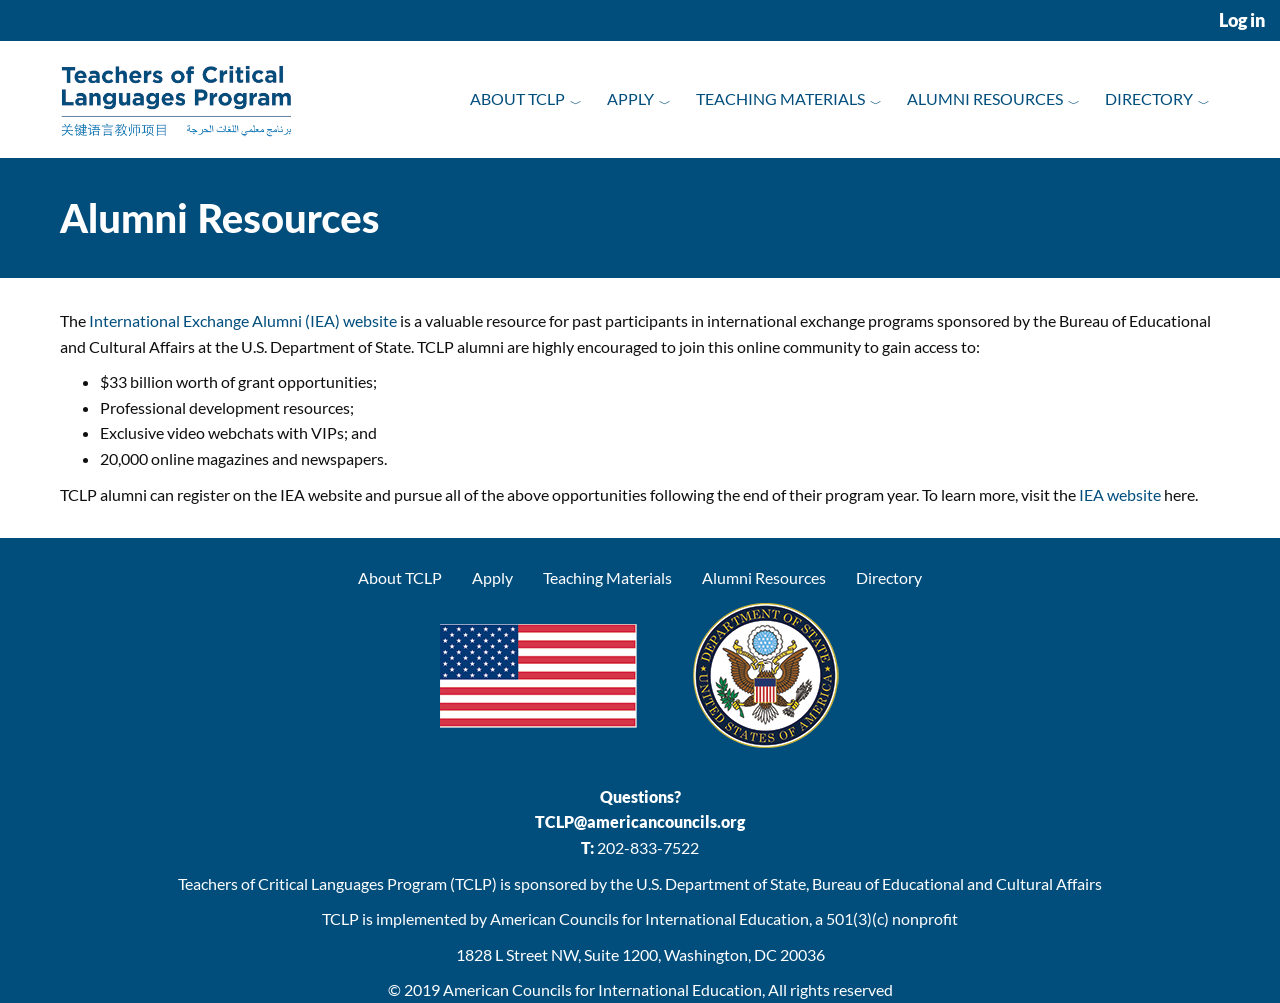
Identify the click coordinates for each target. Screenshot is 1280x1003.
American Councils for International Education (602, 989)
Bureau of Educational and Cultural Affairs (957, 883)
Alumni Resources (985, 98)
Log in (1242, 20)
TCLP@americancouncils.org (640, 821)
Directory (1149, 98)
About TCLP (517, 98)
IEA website (1120, 494)
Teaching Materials (780, 98)
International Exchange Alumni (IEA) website (243, 320)
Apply (630, 98)
